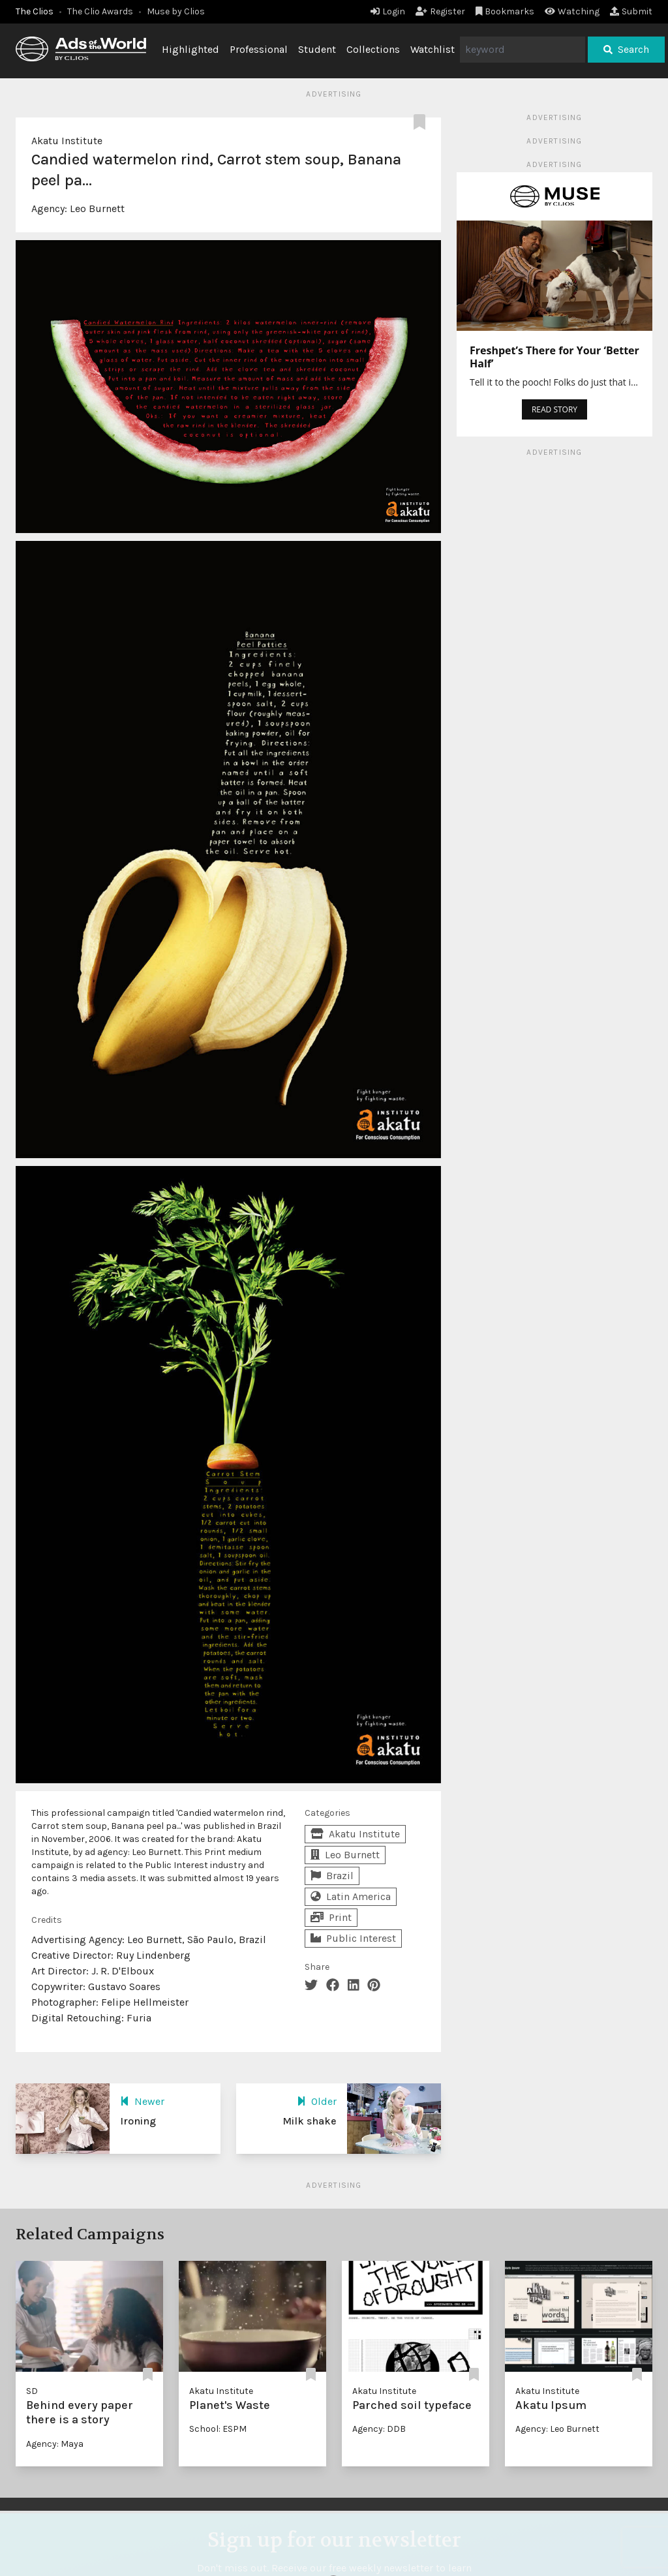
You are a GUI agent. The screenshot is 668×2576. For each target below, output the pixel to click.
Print (331, 1917)
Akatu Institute (66, 140)
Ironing (138, 2121)
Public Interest (353, 1938)
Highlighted (190, 49)
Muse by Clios (176, 11)
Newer (142, 2101)
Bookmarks (505, 11)
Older (317, 2101)
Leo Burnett (97, 208)
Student (317, 49)
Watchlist (432, 49)
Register (440, 11)
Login (388, 11)
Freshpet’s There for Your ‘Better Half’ (554, 357)
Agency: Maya (55, 2443)
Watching (572, 11)
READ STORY (554, 409)
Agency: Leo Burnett (557, 2428)
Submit (631, 11)
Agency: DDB (379, 2428)
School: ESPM (218, 2428)
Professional (259, 49)
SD (32, 2391)
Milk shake (309, 2121)
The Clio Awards (100, 11)
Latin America (351, 1896)
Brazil (332, 1875)
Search (626, 49)
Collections (373, 49)
